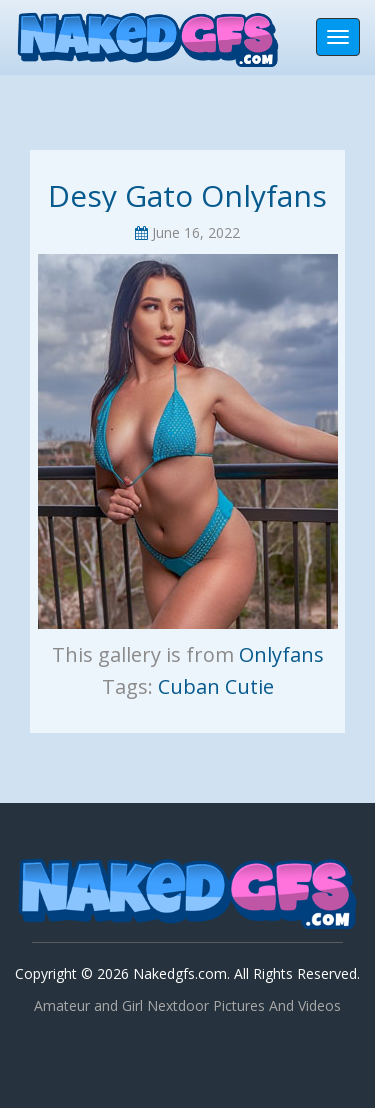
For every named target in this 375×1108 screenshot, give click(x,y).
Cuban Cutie (216, 686)
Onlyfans (281, 654)
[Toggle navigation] (338, 37)
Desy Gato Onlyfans (187, 195)
